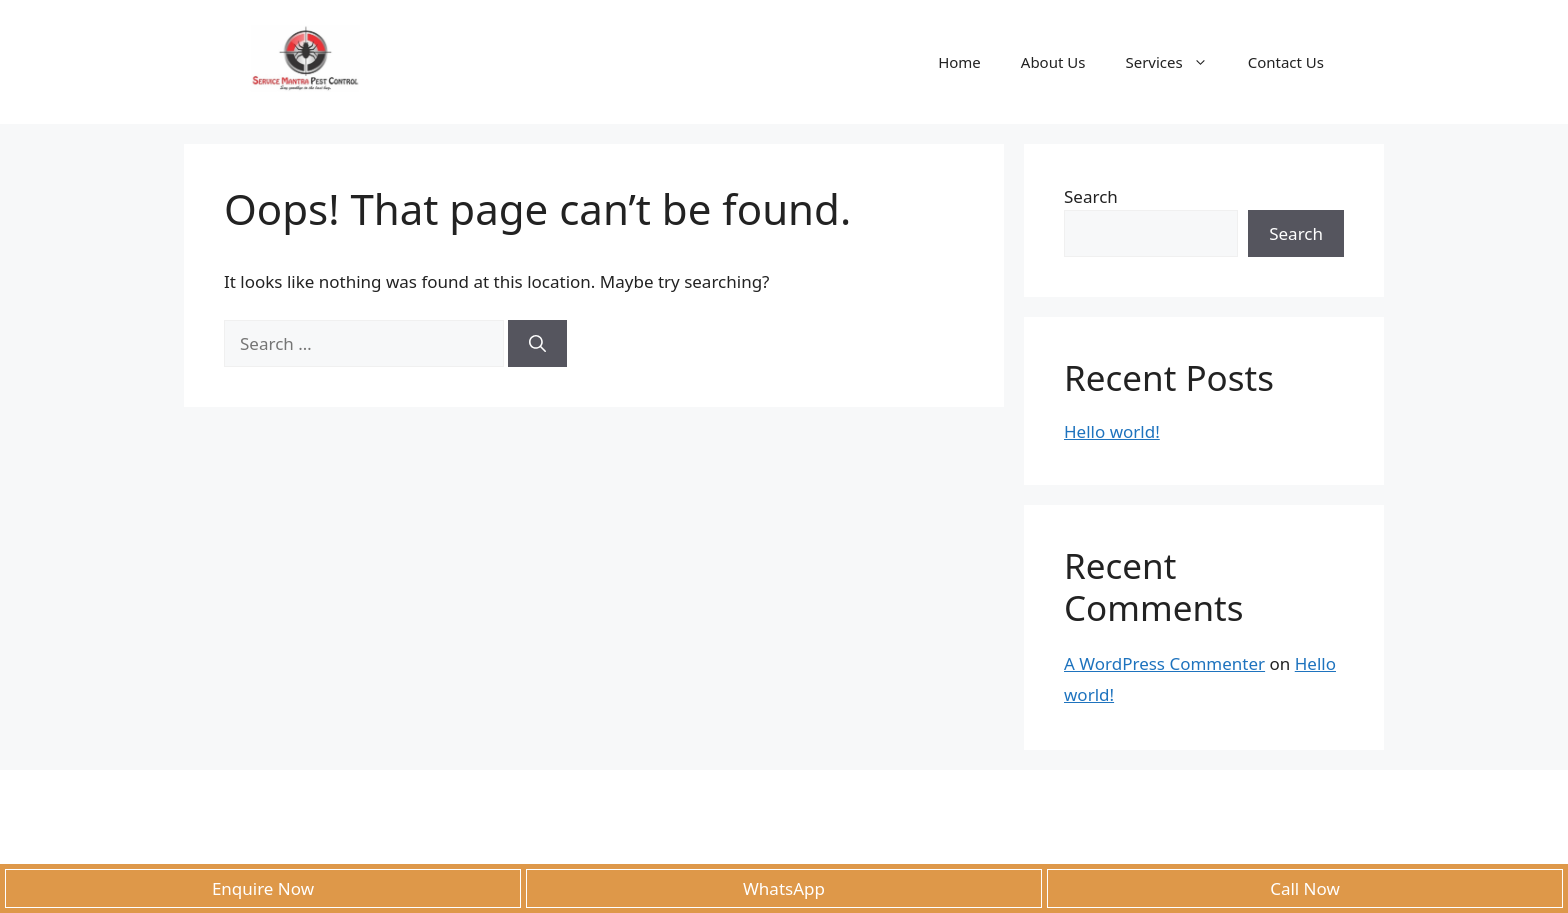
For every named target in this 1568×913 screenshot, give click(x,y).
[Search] (537, 344)
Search (1091, 196)
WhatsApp (784, 888)
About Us (1053, 62)
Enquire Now (263, 888)
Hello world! (1112, 431)
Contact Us (1286, 62)
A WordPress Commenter (1164, 663)
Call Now (1305, 888)
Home (959, 62)
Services (1176, 62)
